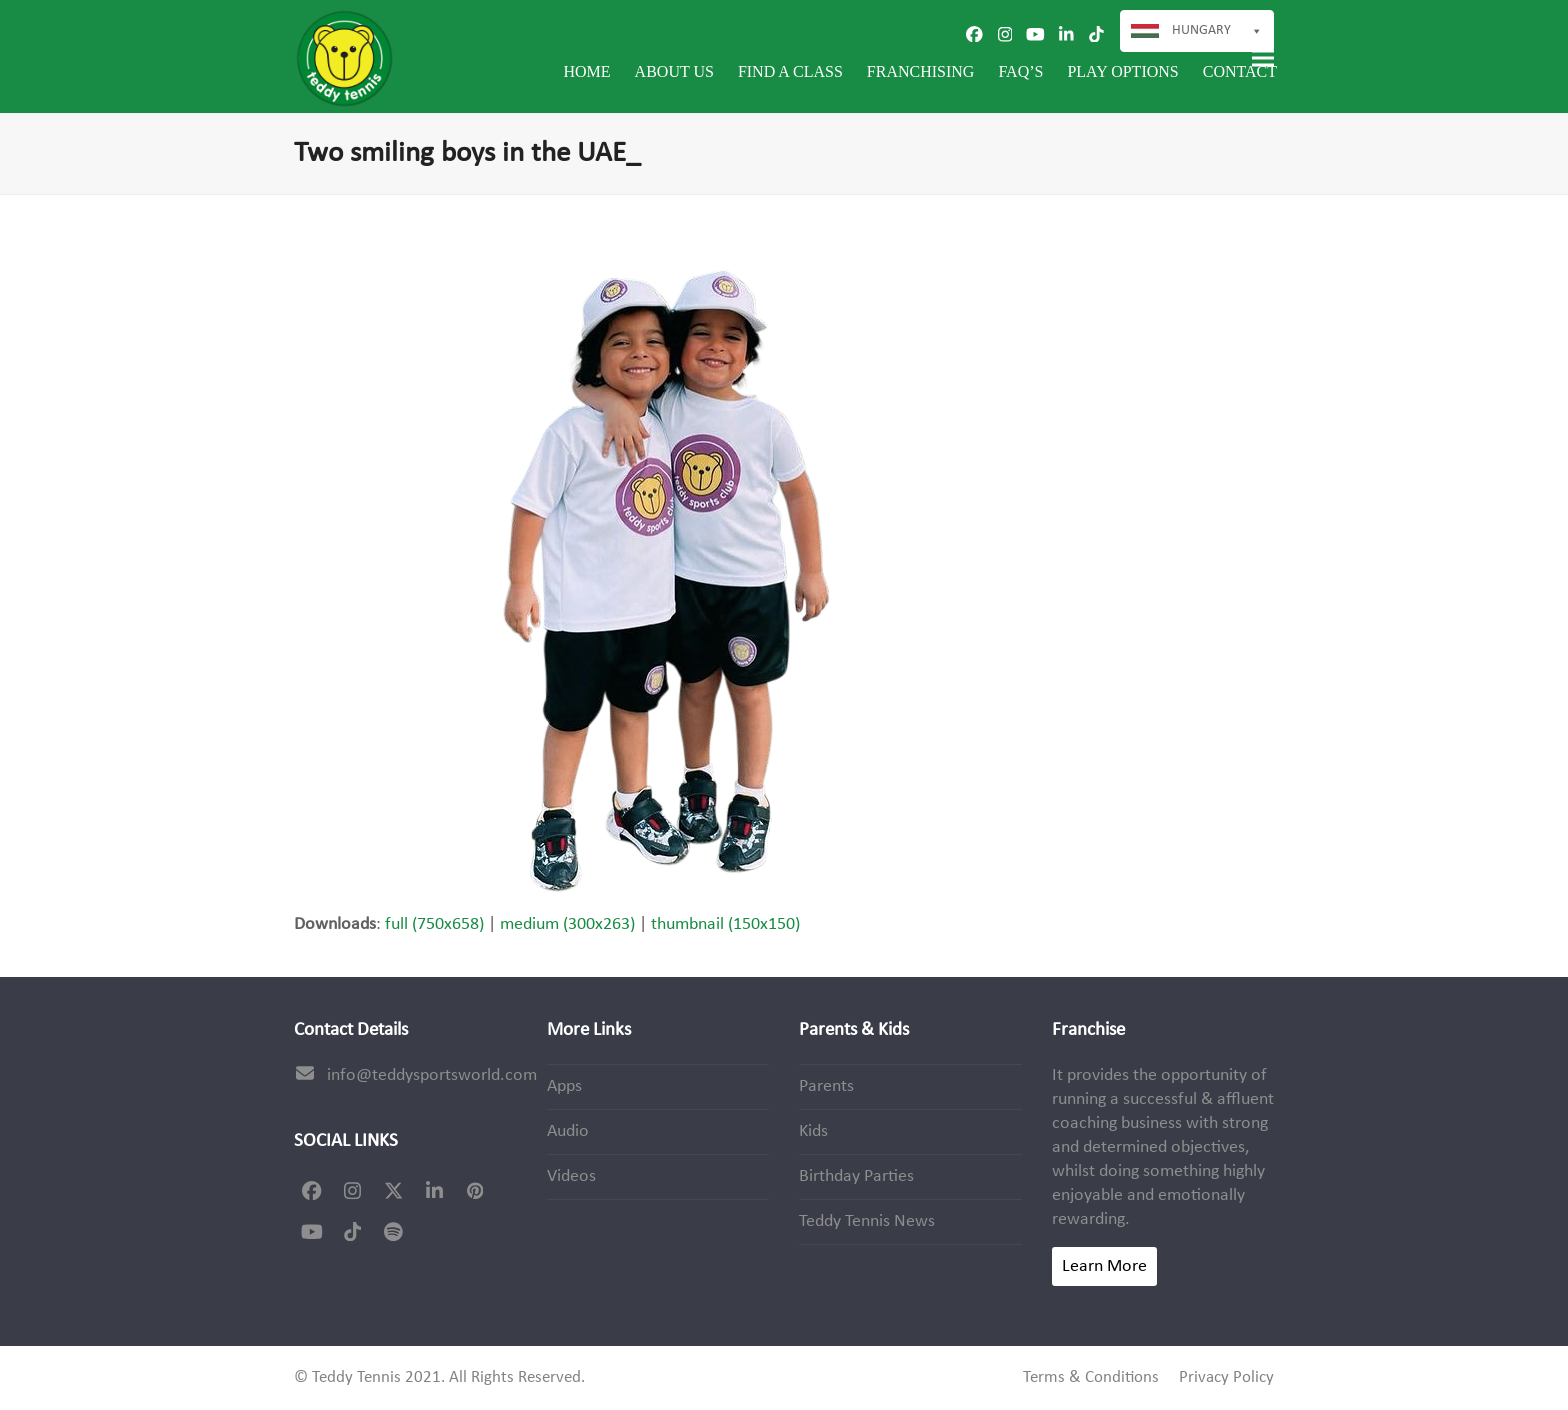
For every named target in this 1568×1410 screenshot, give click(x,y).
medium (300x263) (567, 924)
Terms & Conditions (1091, 1378)
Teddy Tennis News (867, 1221)
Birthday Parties (856, 1176)
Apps (564, 1086)
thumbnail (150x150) (725, 924)
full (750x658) (434, 924)
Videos (571, 1176)
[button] (1263, 58)
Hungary (1217, 31)
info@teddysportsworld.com (432, 1075)
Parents (826, 1086)
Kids (813, 1131)
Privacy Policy (1226, 1378)
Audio (568, 1131)
